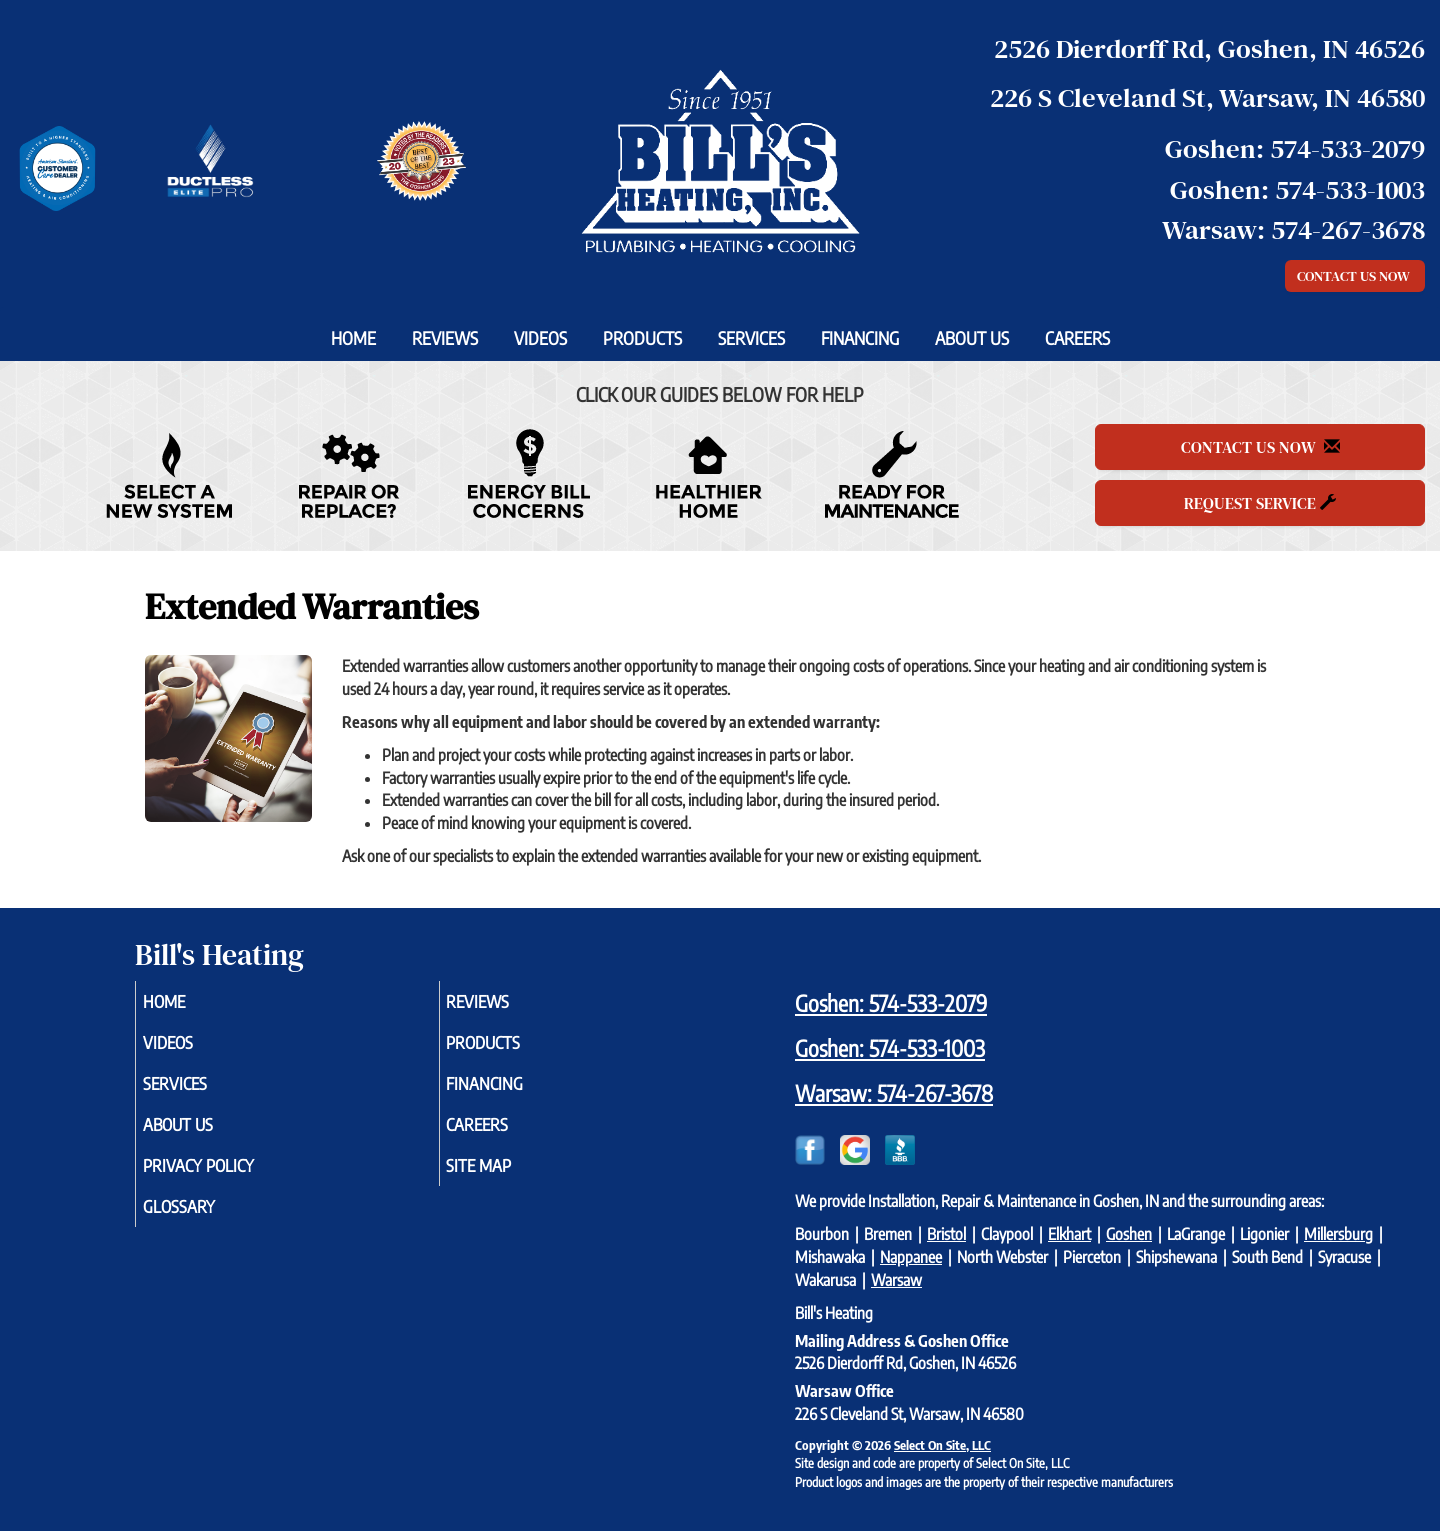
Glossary (206, 1223)
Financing (860, 338)
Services (751, 338)
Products (642, 338)
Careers (1077, 338)
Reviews (445, 338)
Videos (540, 338)
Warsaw (896, 1280)
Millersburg (1338, 1234)
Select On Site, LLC (942, 1445)
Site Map (507, 1179)
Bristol (946, 1234)
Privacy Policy (228, 1179)
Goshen (1129, 1234)
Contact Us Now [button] (1355, 276)
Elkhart (1069, 1234)
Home (353, 338)
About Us (972, 338)
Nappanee (911, 1257)
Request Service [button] (1260, 503)
